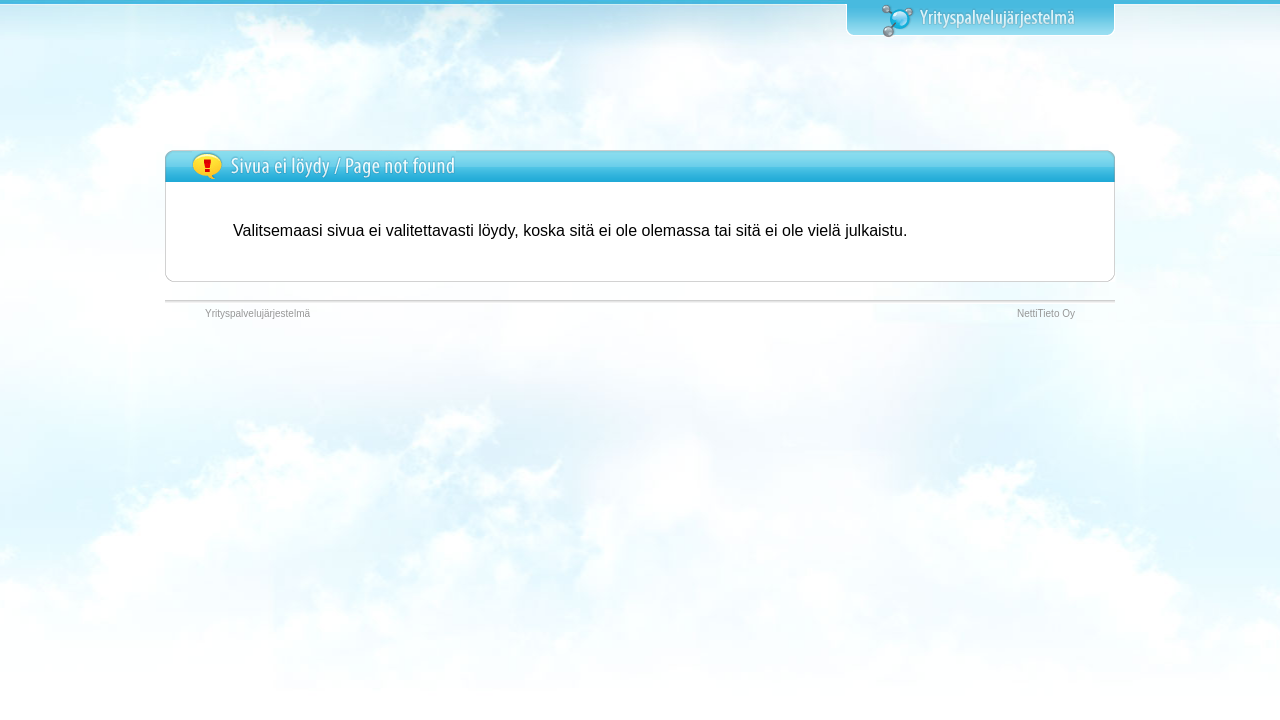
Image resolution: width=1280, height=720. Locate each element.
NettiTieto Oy (1046, 313)
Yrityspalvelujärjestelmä (257, 313)
